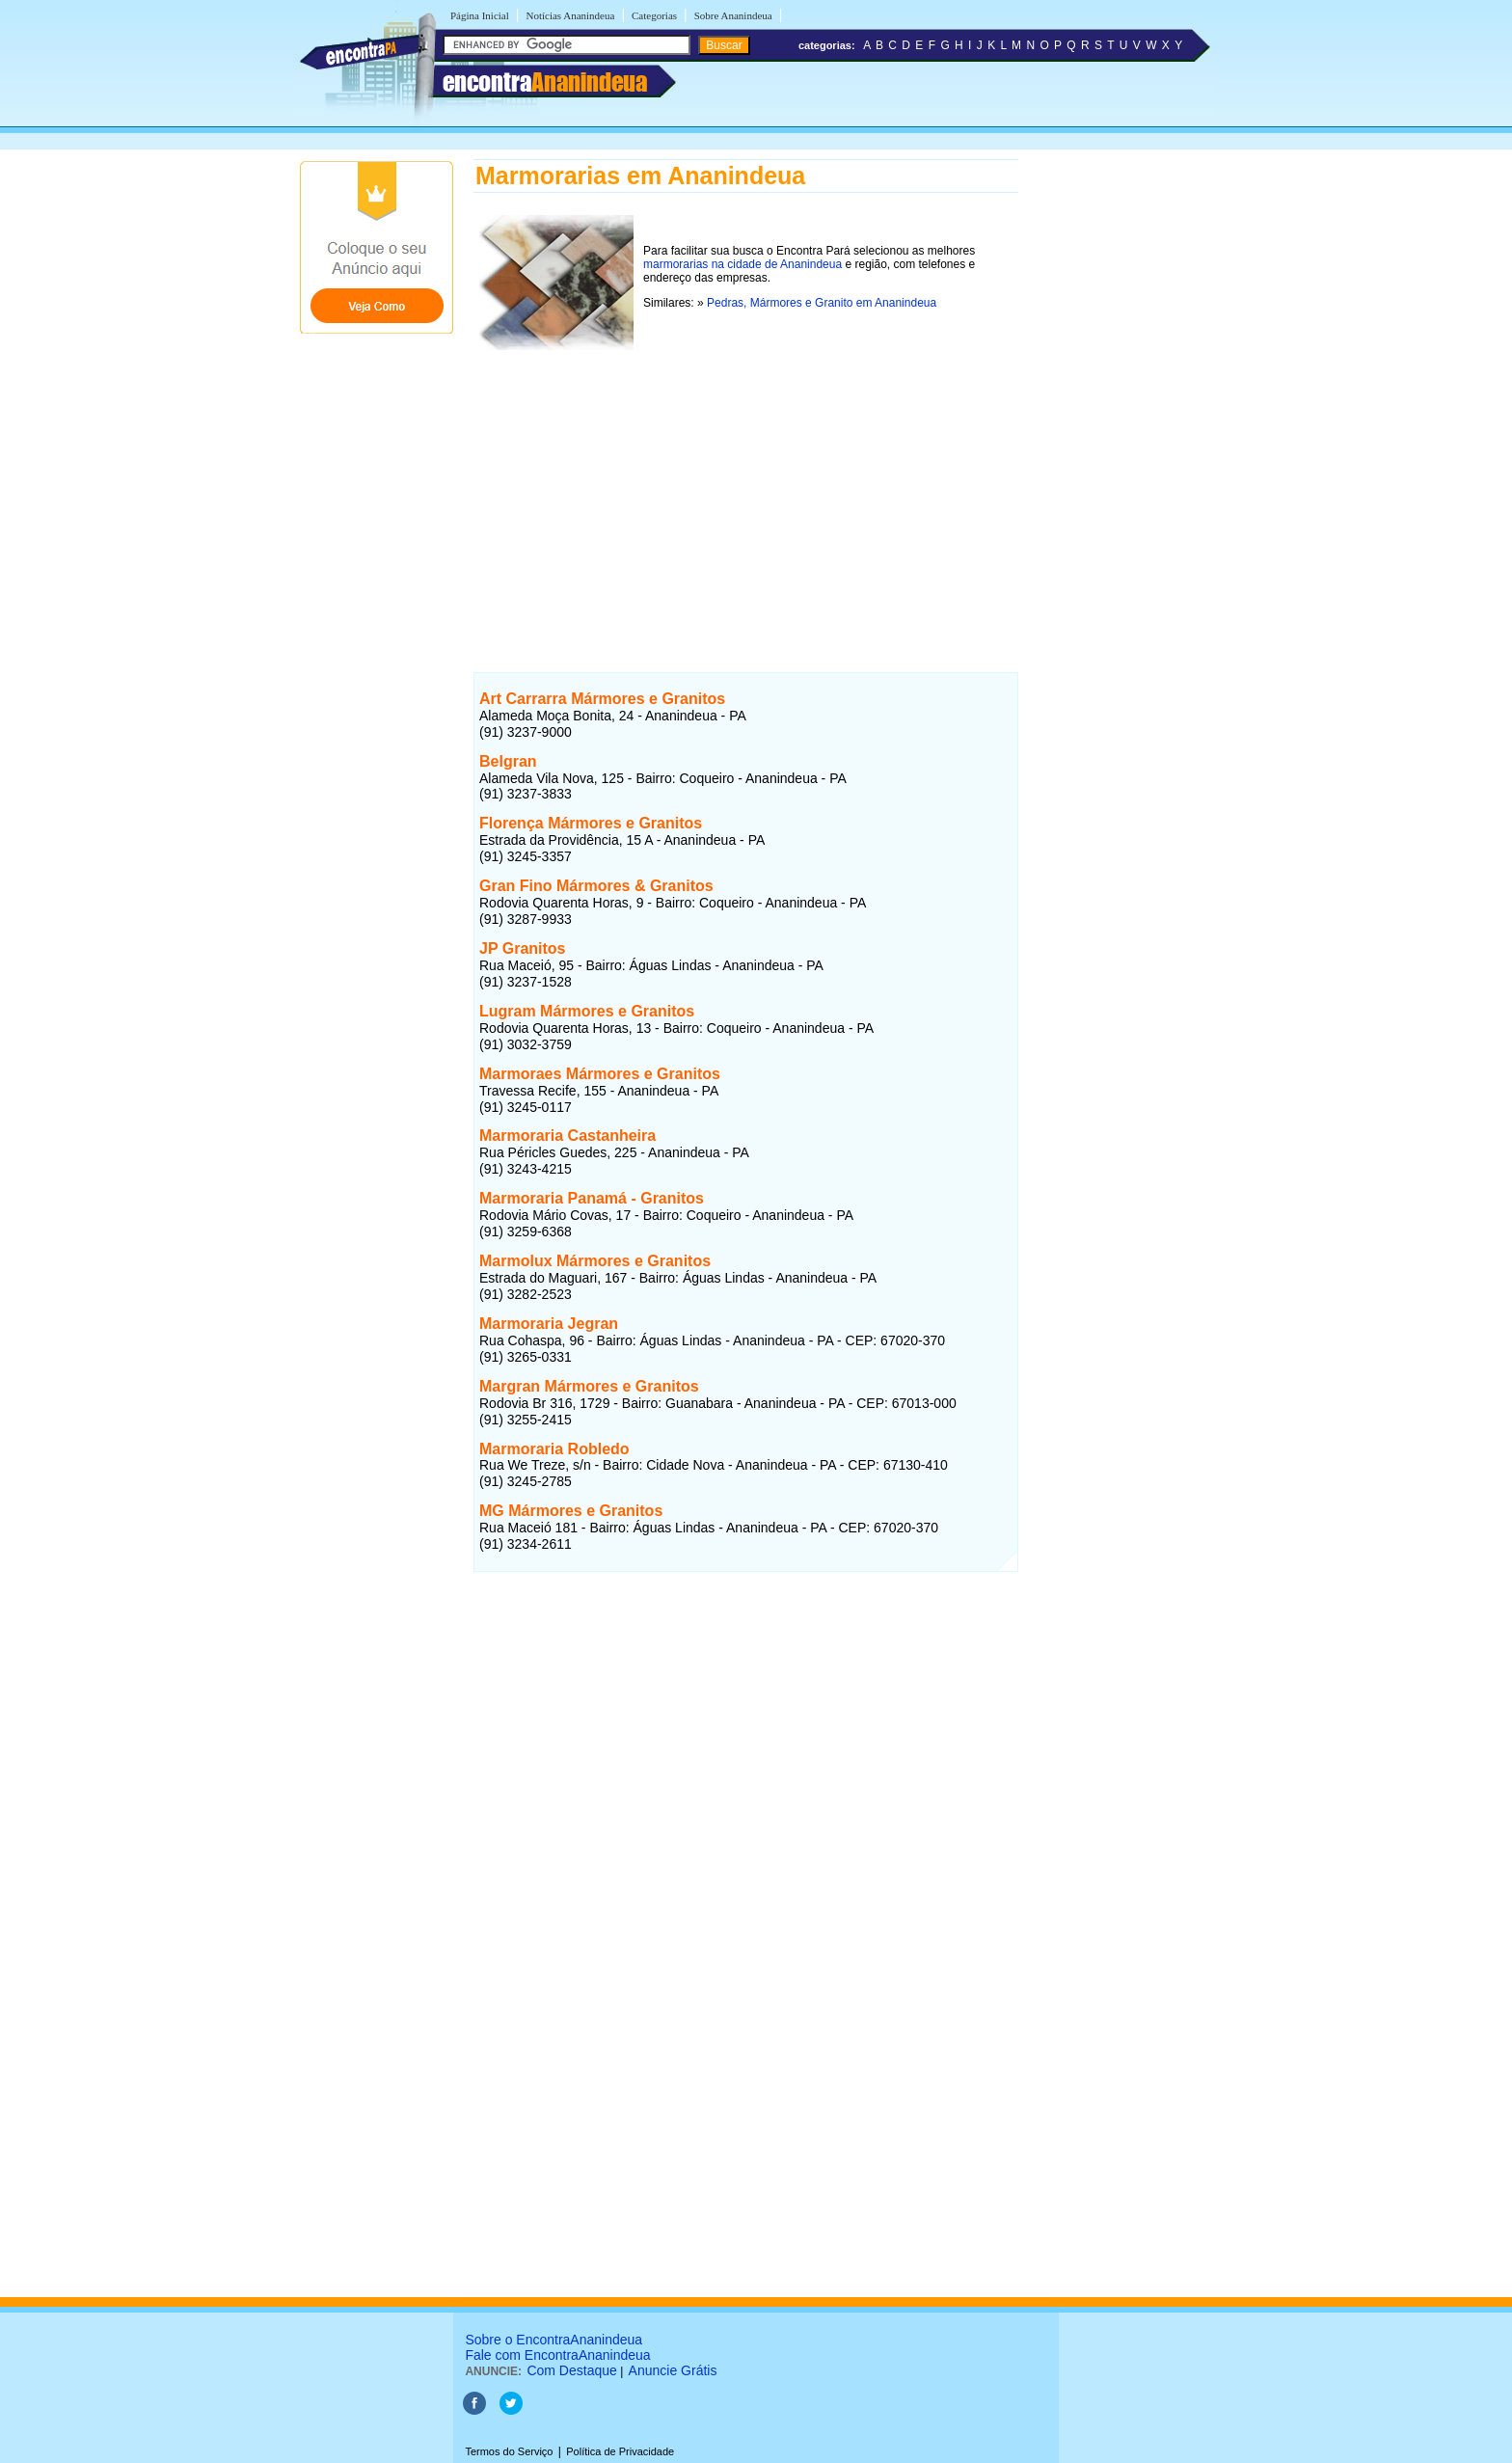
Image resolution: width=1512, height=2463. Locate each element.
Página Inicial (479, 15)
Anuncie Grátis (673, 2370)
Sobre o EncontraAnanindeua (553, 2339)
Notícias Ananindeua (570, 15)
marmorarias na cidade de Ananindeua (742, 264)
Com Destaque (571, 2370)
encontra (545, 82)
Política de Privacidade (620, 2451)
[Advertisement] (745, 491)
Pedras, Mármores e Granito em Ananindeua (821, 303)
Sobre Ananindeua (733, 15)
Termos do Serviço (509, 2451)
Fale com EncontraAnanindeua (557, 2355)
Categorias (654, 15)
